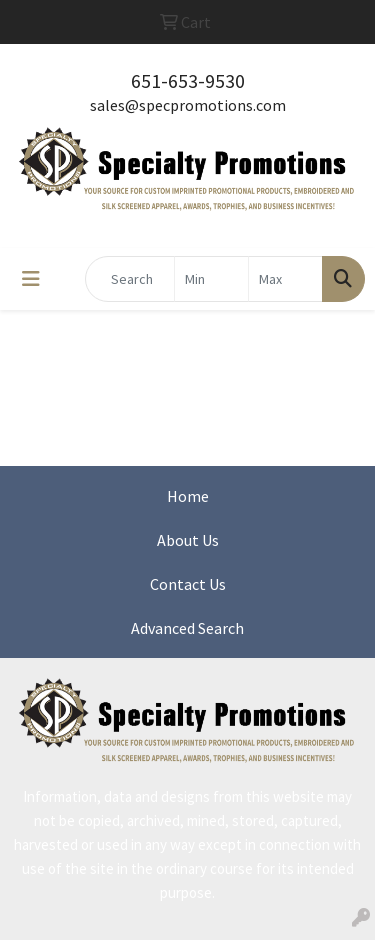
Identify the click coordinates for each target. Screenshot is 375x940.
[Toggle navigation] (31, 279)
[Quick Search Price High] (285, 279)
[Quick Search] (130, 279)
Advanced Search (187, 628)
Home (188, 496)
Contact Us (188, 584)
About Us (188, 540)
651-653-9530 (188, 80)
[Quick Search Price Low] (211, 279)
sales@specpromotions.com (188, 105)
